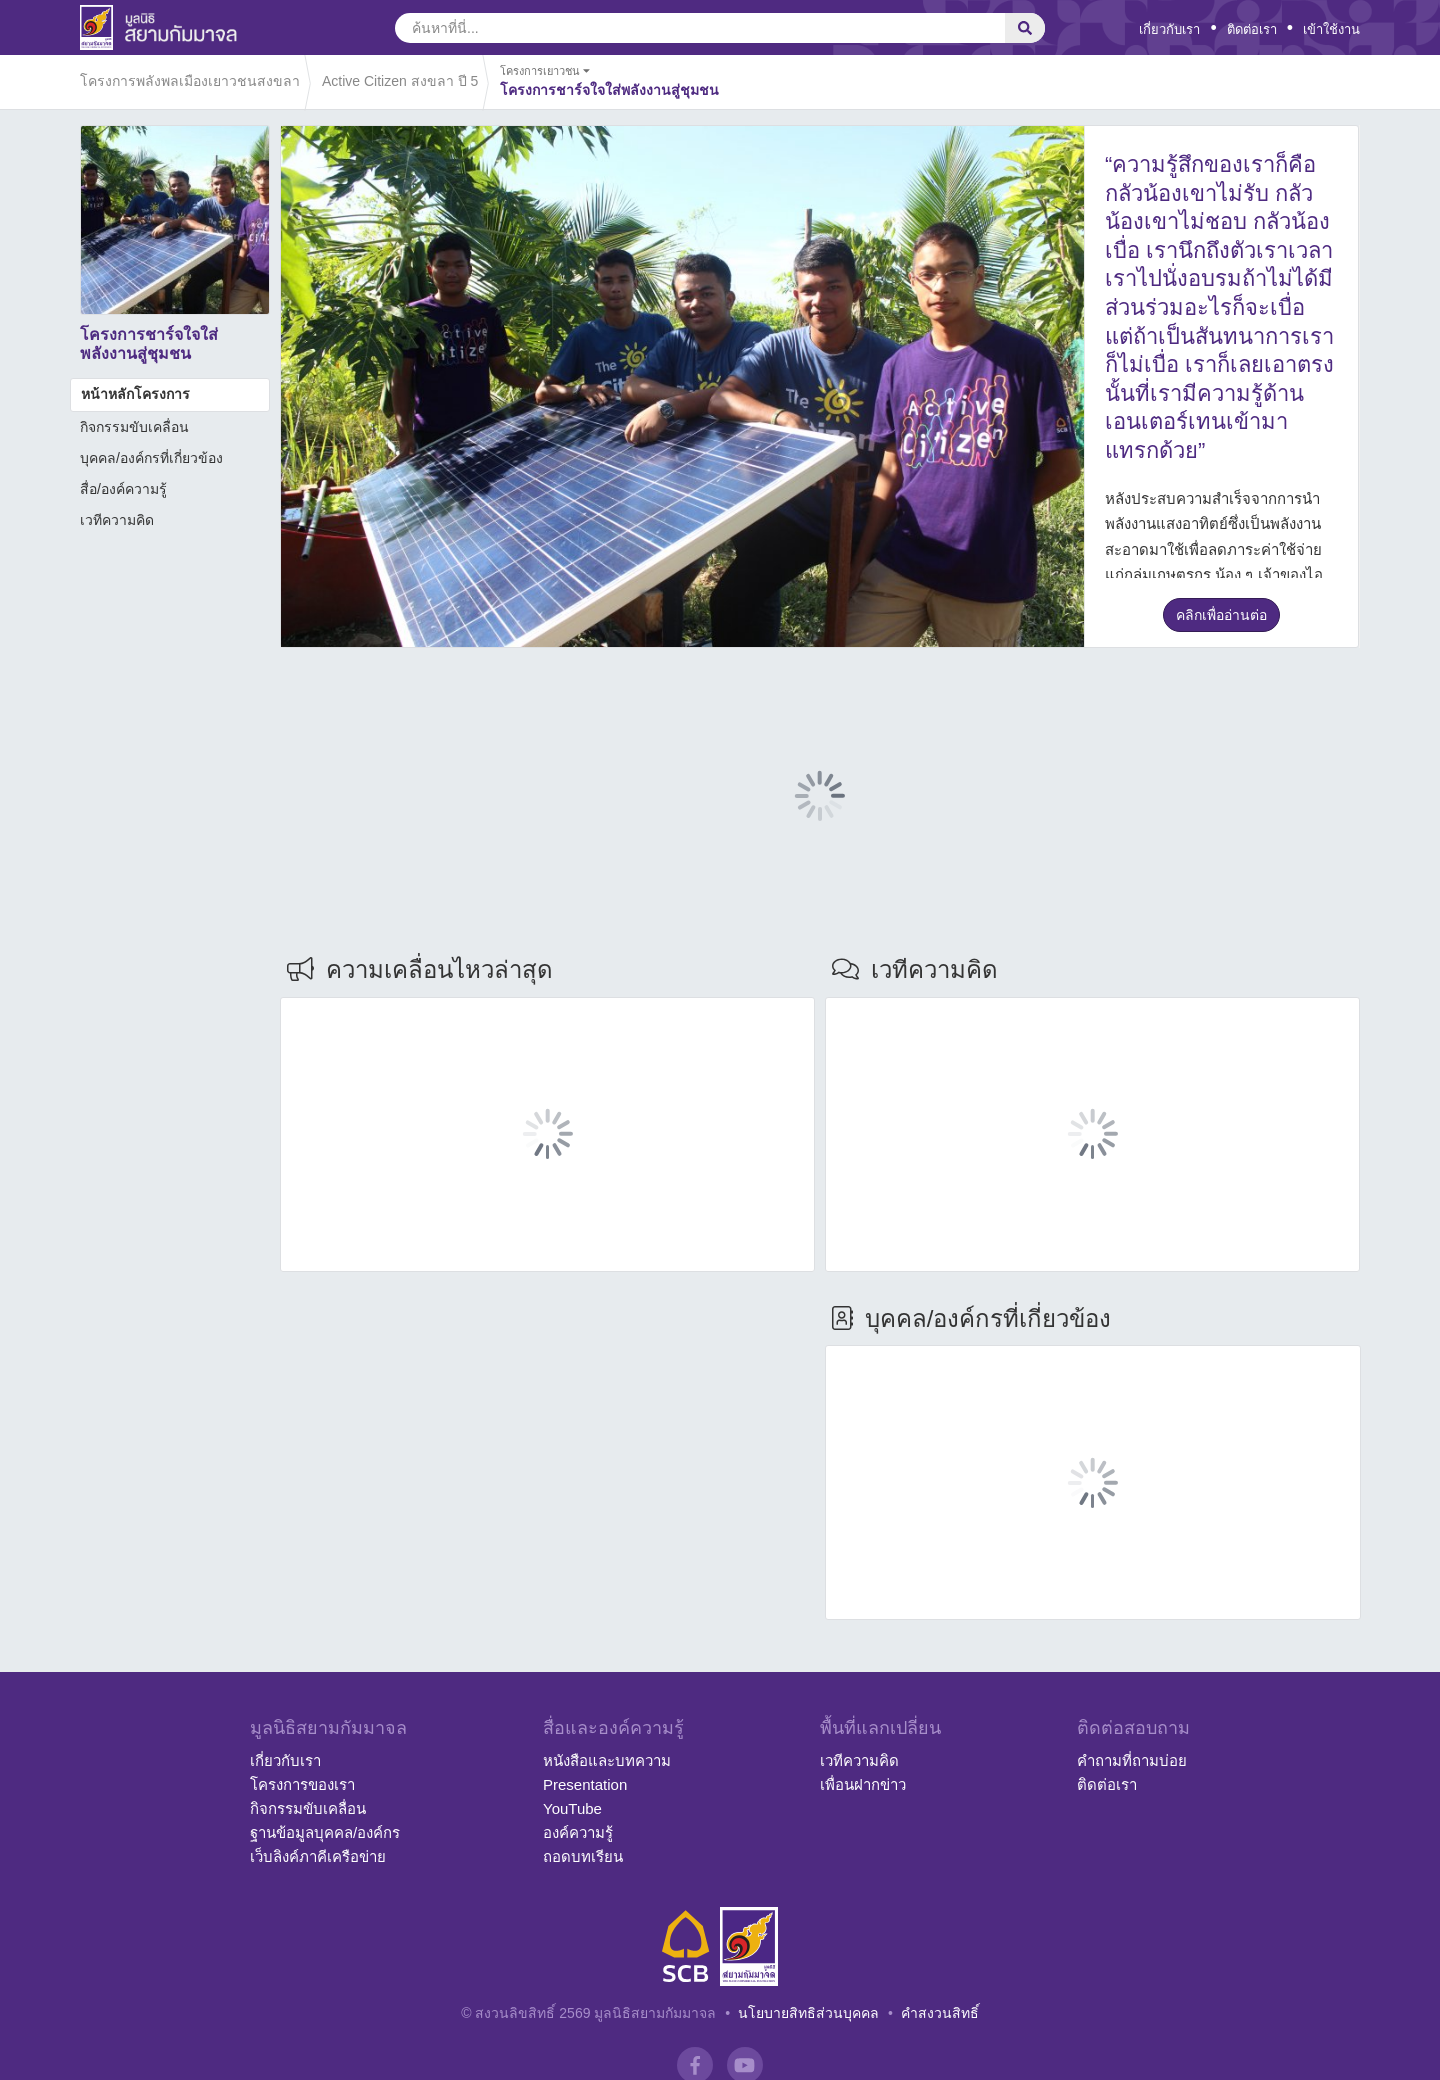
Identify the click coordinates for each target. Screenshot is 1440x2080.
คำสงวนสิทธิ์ (940, 2013)
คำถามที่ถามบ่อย (1132, 1760)
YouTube (572, 1808)
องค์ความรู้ (578, 1832)
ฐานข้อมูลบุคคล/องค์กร (325, 1832)
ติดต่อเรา (1252, 29)
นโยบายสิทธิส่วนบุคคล (808, 2013)
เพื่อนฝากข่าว (863, 1784)
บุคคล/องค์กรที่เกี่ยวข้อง (151, 458)
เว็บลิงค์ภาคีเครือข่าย (318, 1856)
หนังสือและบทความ (607, 1760)
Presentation (585, 1784)
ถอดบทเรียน (583, 1856)
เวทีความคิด (117, 520)
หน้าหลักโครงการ (135, 394)
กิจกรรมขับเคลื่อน (134, 427)
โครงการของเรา (302, 1784)
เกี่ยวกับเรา (1169, 29)
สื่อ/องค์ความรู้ (123, 489)
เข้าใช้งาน (1331, 29)
